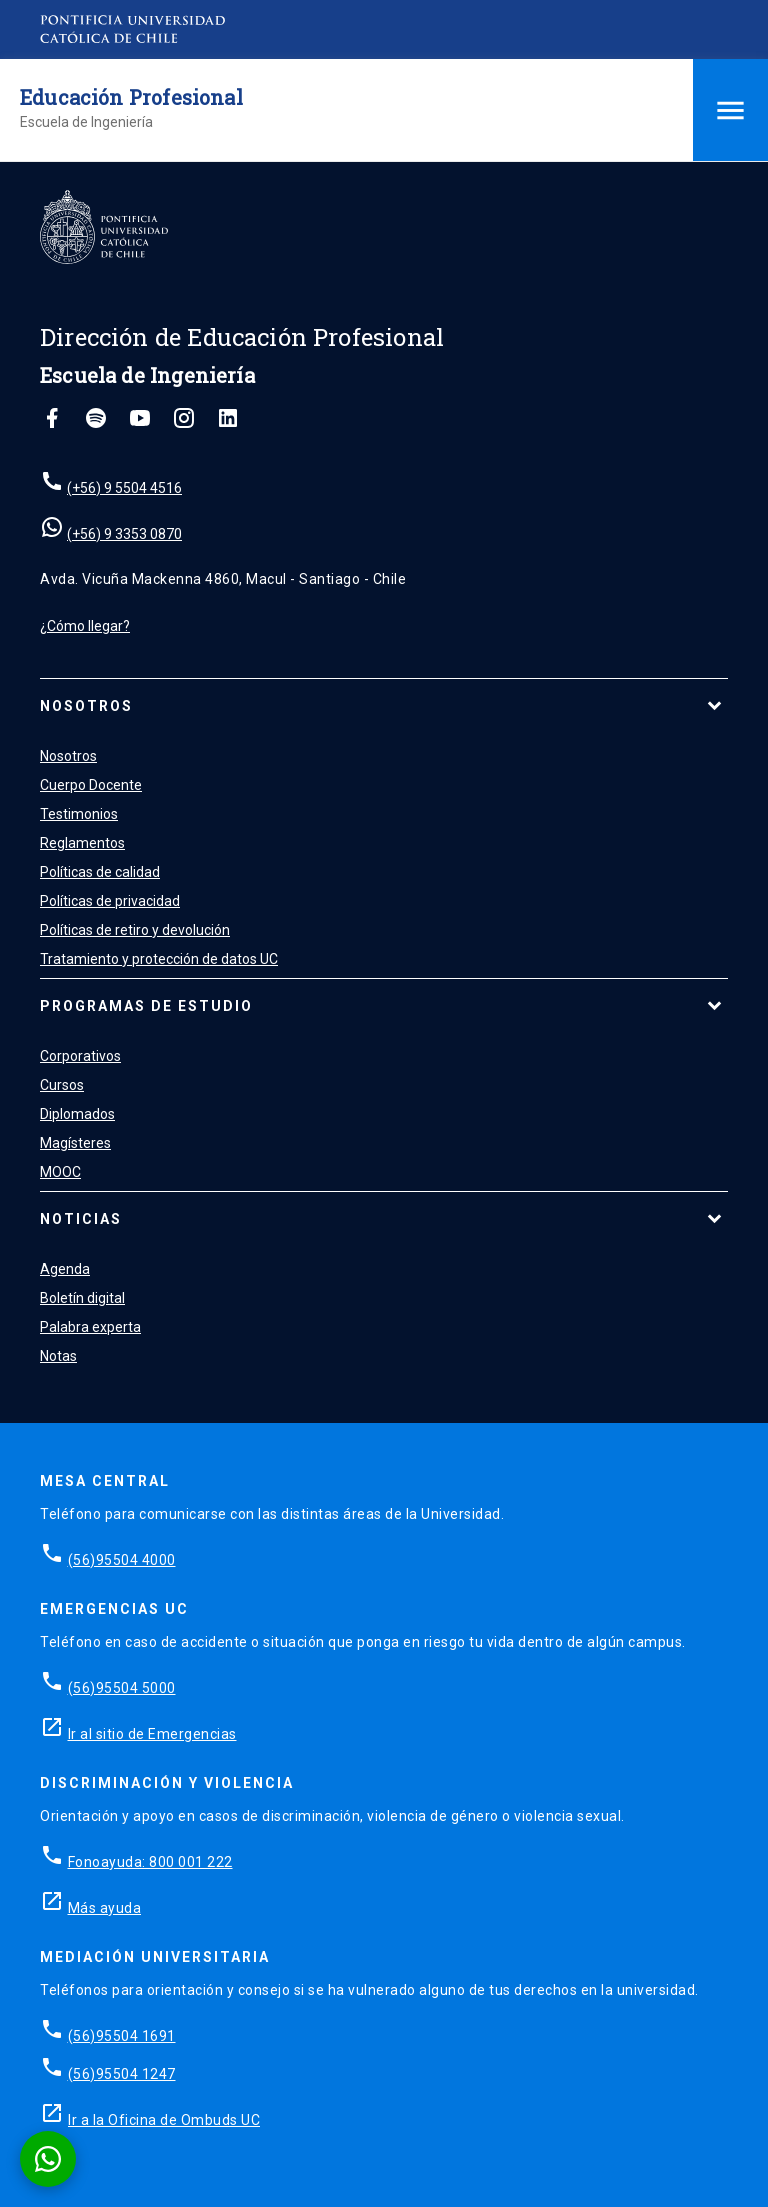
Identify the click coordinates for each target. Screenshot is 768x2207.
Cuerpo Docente (91, 785)
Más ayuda (105, 1908)
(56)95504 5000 (122, 1688)
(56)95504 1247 (122, 2074)
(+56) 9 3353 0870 (124, 534)
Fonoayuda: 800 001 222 (150, 1862)
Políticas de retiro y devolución (135, 930)
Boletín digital (82, 1298)
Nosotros (86, 706)
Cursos (62, 1085)
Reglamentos (82, 843)
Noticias (81, 1219)
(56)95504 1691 (122, 2036)
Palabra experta (90, 1327)
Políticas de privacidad (110, 901)
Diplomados (77, 1114)
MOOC (60, 1172)
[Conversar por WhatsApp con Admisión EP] (48, 2159)
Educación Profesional (131, 97)
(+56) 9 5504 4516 (124, 488)
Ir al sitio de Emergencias (152, 1734)
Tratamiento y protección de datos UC (159, 959)
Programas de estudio (146, 1006)
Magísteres (75, 1143)
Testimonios (79, 814)
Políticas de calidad (100, 872)
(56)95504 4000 (122, 1560)
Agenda (65, 1269)
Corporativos (80, 1056)
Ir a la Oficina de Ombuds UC (164, 2120)
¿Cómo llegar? (85, 626)
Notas (58, 1356)
